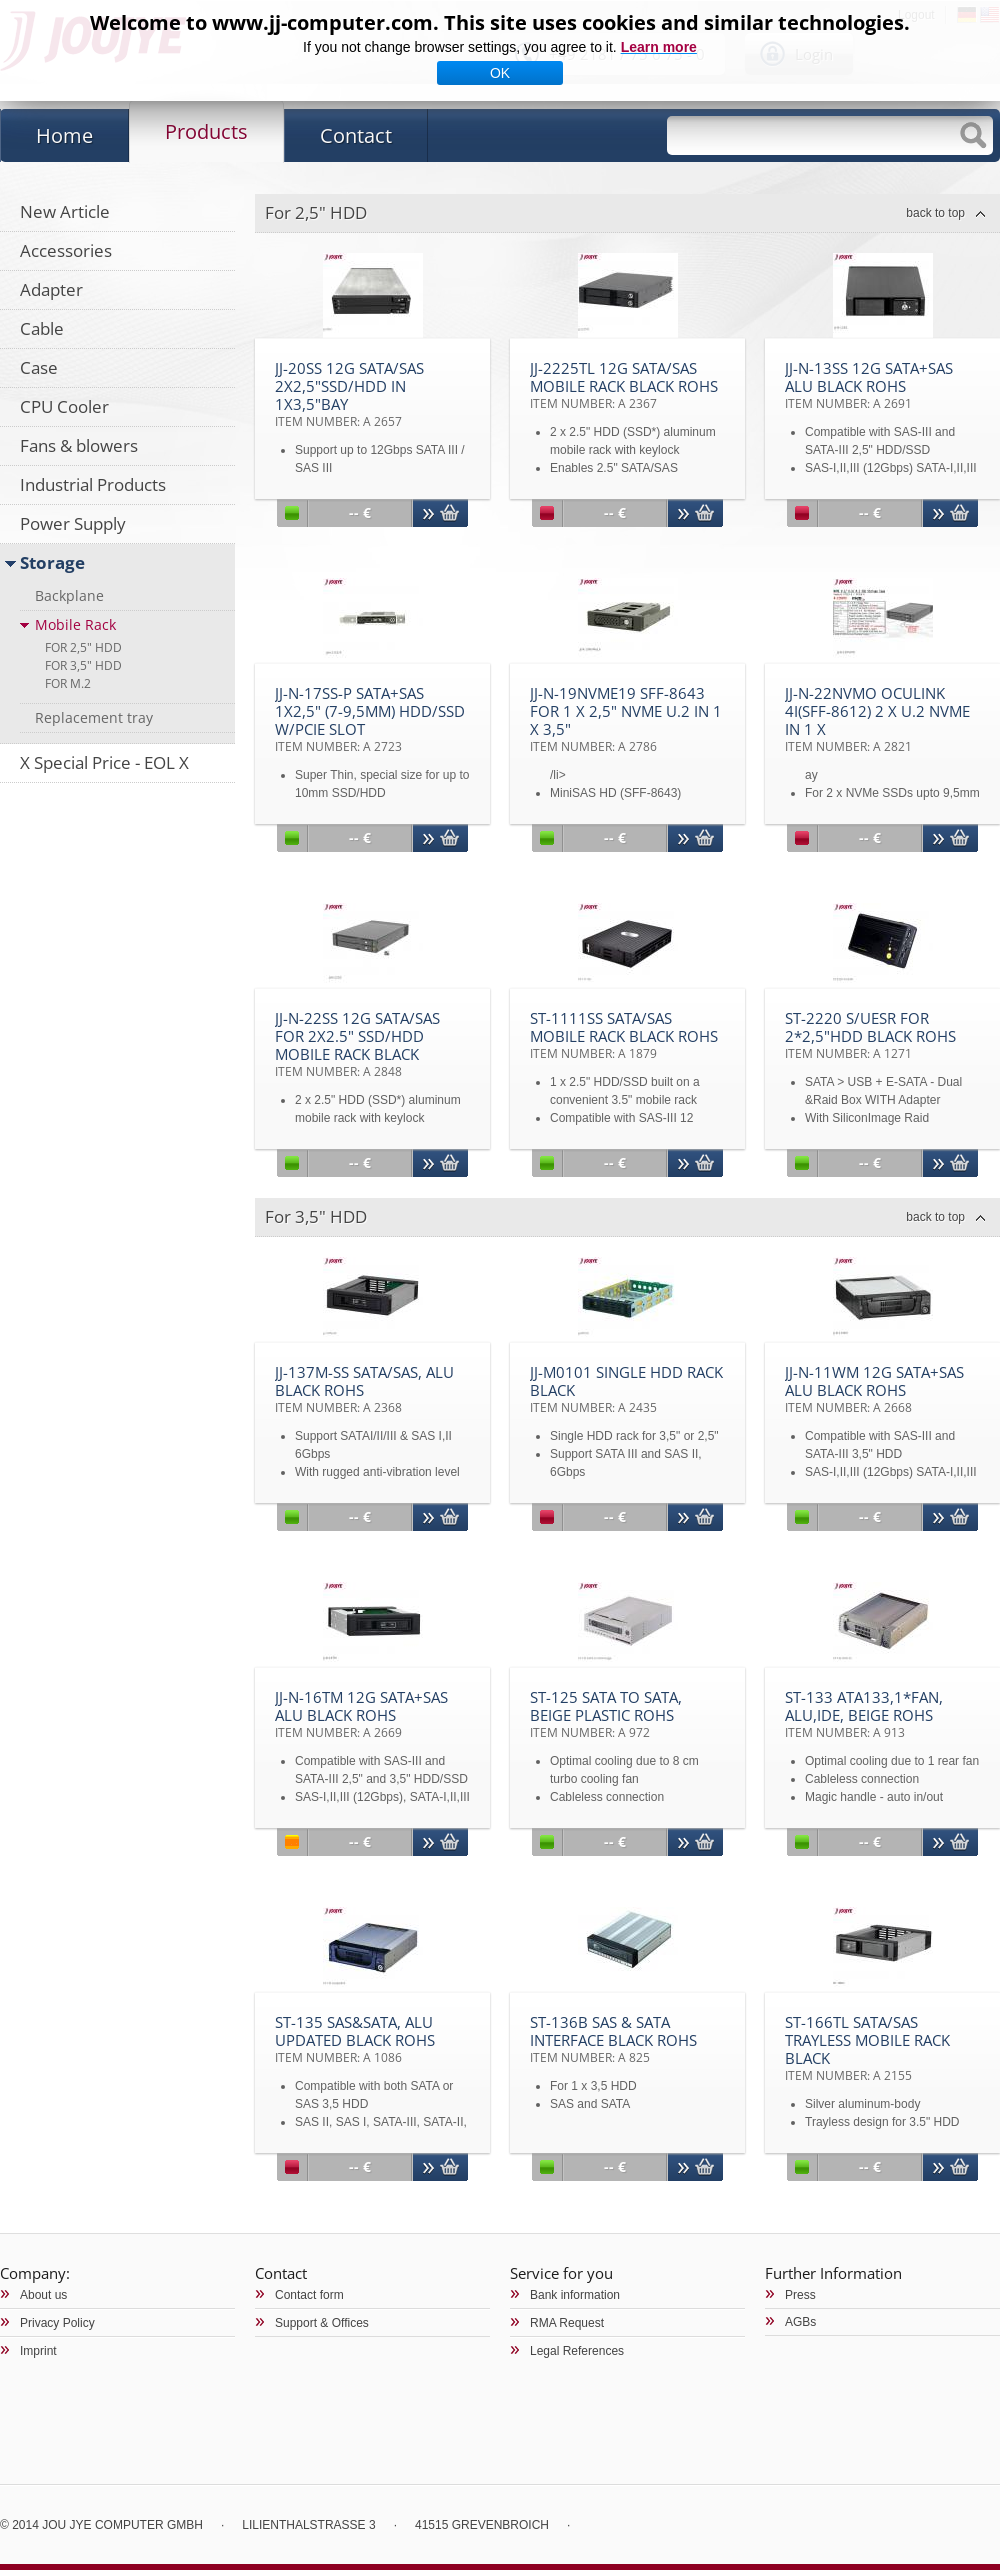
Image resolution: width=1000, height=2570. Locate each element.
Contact (356, 135)
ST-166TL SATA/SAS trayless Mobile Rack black (867, 2048)
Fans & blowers (79, 445)
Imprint (38, 2351)
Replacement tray (94, 717)
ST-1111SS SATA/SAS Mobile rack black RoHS (624, 1035)
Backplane (69, 595)
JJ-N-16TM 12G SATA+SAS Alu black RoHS (361, 1714)
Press (800, 2295)
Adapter (51, 289)
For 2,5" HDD (83, 647)
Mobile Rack (75, 624)
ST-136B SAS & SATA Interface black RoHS (613, 2039)
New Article (65, 211)
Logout (916, 15)
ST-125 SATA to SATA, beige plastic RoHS (606, 1714)
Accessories (66, 250)
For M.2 (68, 683)
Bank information (575, 2295)
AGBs (800, 2322)
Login (814, 54)
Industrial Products (93, 484)
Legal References (577, 2351)
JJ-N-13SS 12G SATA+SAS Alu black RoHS (869, 385)
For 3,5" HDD (83, 665)
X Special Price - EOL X (104, 762)
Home (64, 135)
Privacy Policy (57, 2323)
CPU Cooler (64, 406)
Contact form (309, 2295)
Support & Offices (322, 2323)
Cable (42, 328)
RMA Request (567, 2323)
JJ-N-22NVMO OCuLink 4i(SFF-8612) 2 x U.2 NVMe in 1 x (877, 719)
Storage (52, 562)
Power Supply (73, 523)
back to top (935, 213)
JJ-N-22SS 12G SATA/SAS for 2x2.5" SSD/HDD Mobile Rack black (357, 1044)
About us (43, 2295)
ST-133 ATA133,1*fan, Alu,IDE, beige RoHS (864, 1714)
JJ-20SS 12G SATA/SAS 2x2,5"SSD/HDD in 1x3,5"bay (349, 394)
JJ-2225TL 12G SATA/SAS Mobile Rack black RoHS (624, 385)
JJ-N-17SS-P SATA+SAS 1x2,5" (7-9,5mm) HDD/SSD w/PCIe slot (370, 719)
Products (206, 131)
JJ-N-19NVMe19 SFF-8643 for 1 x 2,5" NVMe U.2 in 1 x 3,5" (626, 719)
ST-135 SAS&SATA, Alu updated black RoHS (355, 2039)
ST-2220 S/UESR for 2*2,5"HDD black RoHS (870, 1035)
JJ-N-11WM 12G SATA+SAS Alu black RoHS (874, 1389)
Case (39, 367)
